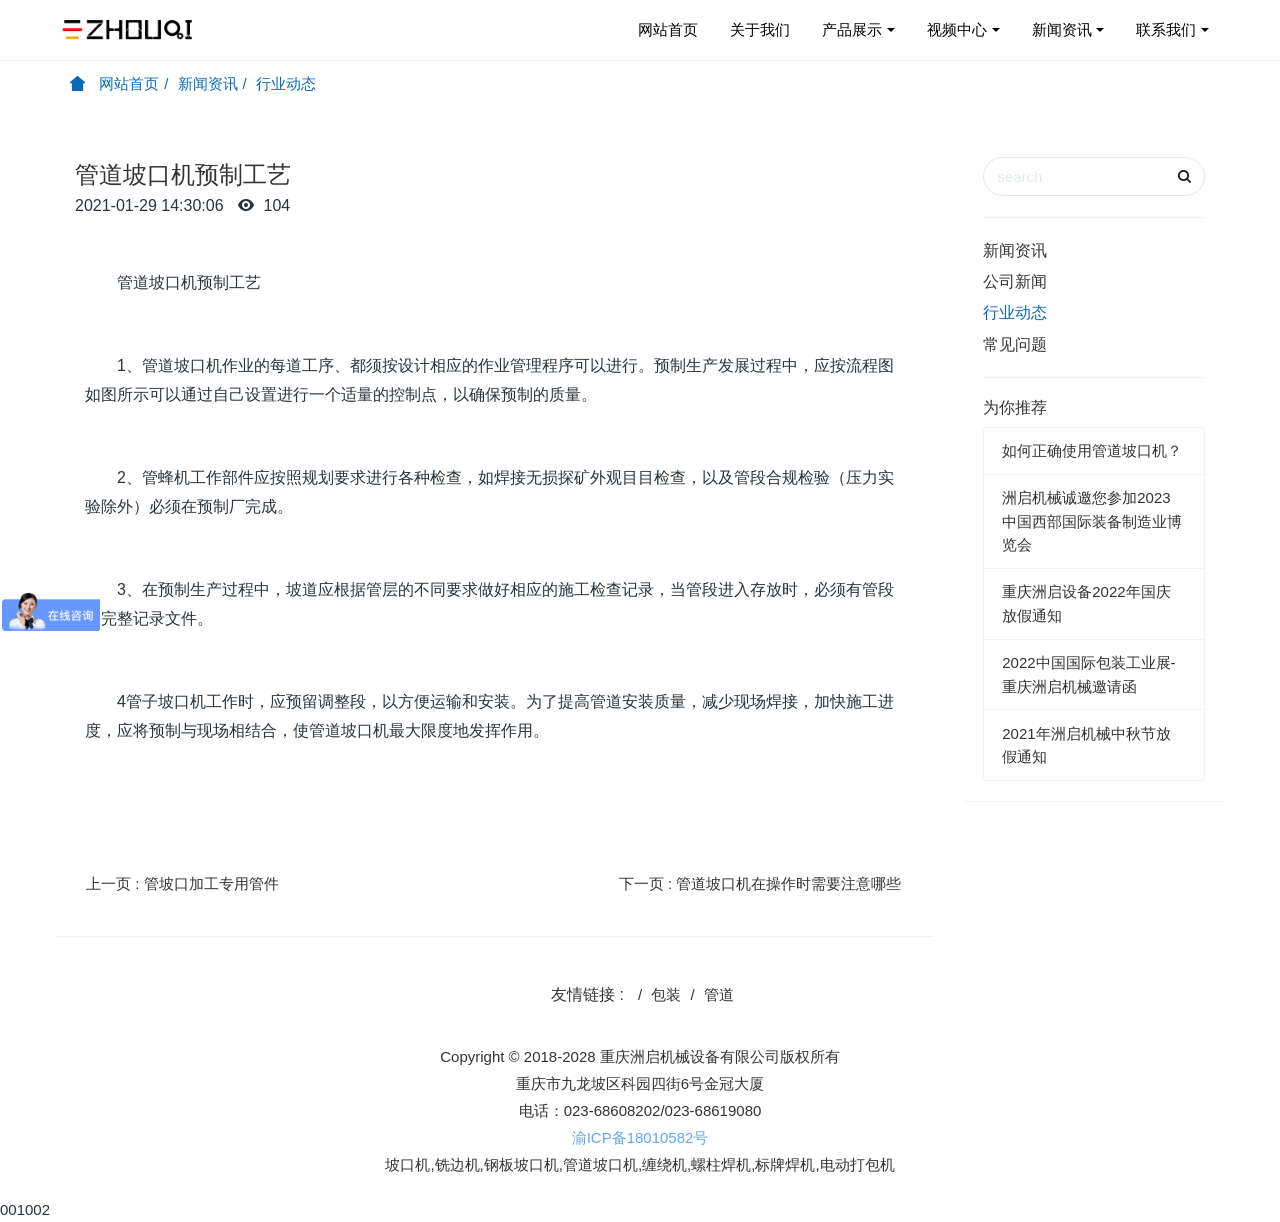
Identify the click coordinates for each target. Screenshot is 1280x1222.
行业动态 (286, 83)
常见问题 (1015, 344)
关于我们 (760, 29)
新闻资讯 (1062, 29)
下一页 (760, 883)
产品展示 (852, 29)
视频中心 (957, 29)
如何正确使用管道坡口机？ (1092, 450)
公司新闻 (1015, 281)
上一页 (182, 883)
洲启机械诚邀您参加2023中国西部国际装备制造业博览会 (1092, 521)
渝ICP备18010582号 (640, 1137)
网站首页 (668, 29)
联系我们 (1166, 29)
